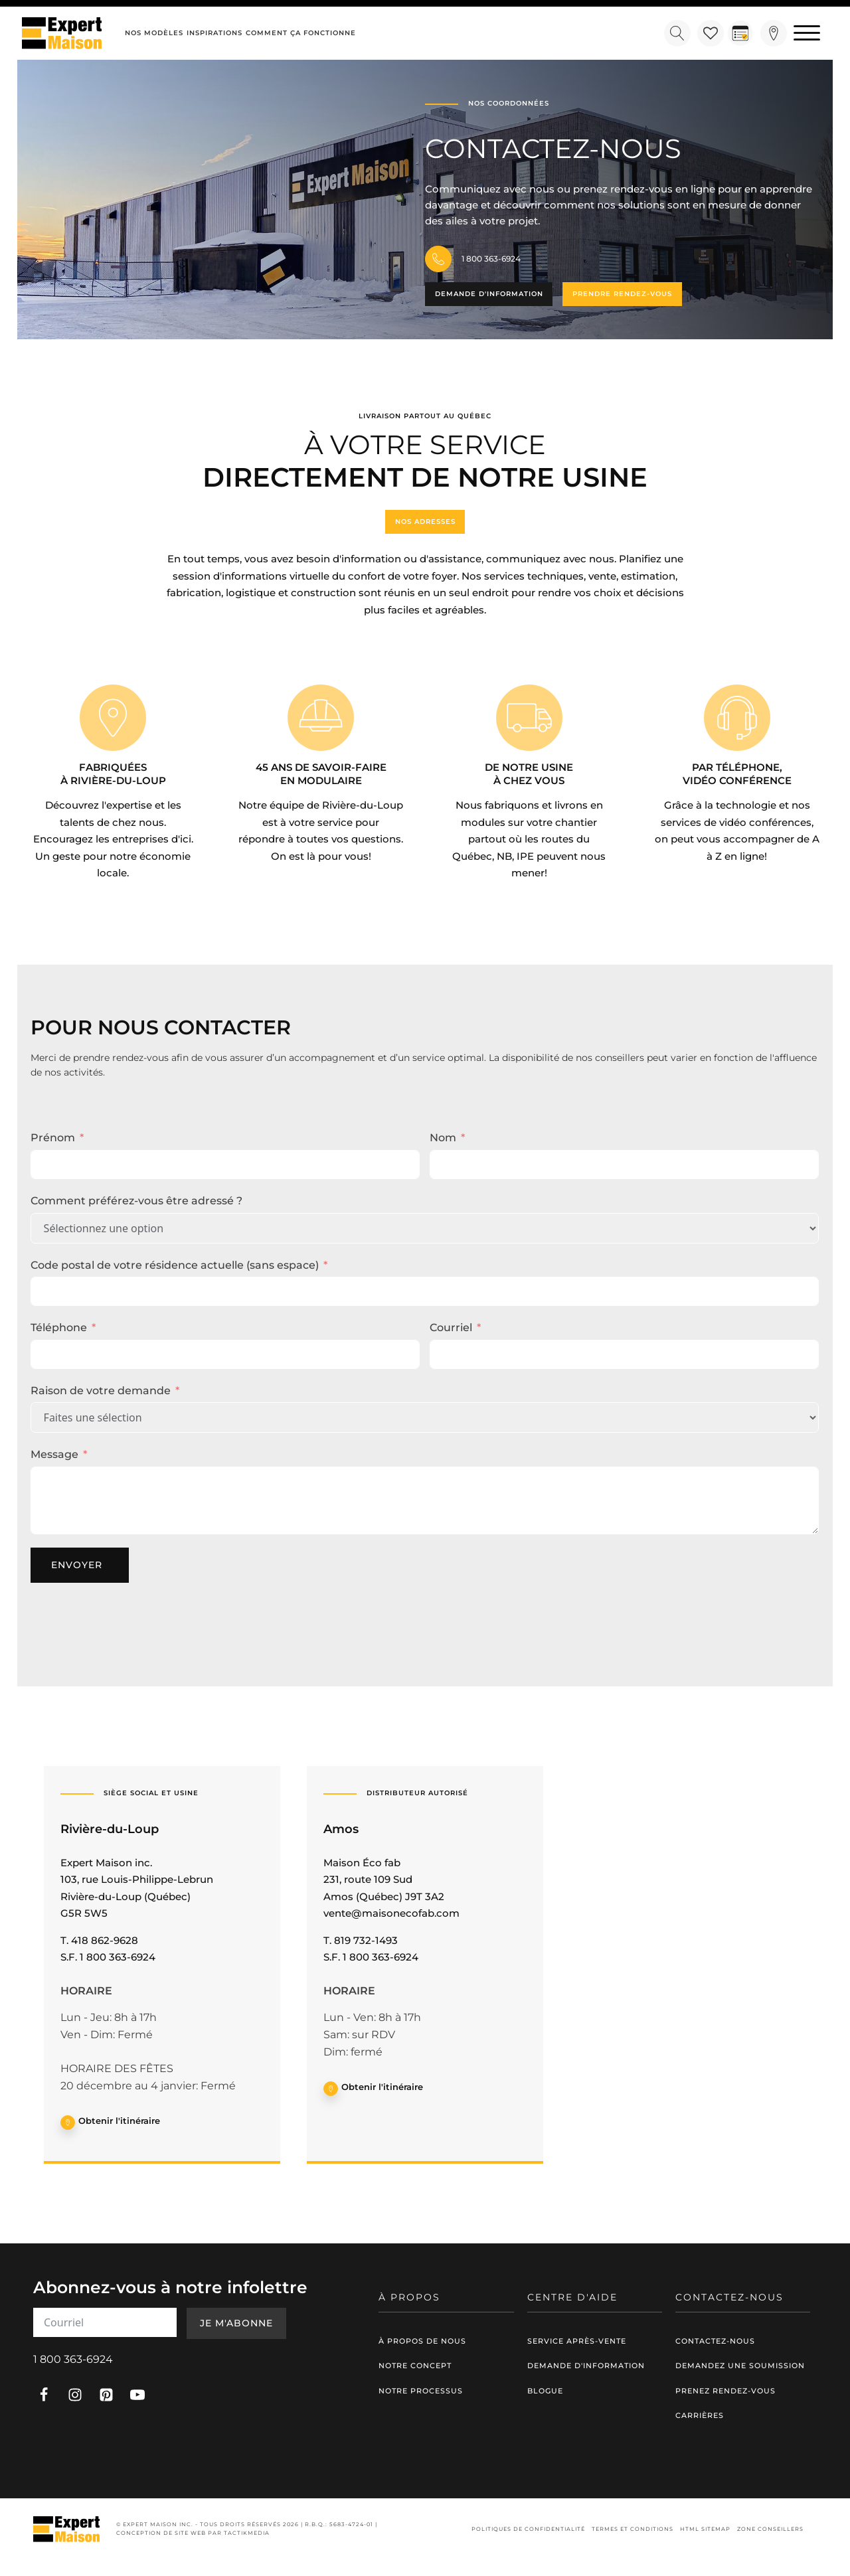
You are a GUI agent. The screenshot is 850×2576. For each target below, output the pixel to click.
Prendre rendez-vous (623, 293)
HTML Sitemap (705, 2529)
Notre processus (421, 2390)
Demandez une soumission (740, 2365)
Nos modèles (154, 33)
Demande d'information (489, 293)
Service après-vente (576, 2340)
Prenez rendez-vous (725, 2390)
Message (54, 1454)
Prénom (53, 1137)
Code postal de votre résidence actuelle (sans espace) (175, 1264)
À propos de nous (422, 2340)
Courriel (451, 1327)
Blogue (545, 2390)
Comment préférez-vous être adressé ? (136, 1200)
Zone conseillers (770, 2529)
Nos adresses (425, 521)
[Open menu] (807, 33)
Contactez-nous (715, 2340)
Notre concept (415, 2365)
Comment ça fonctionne (301, 33)
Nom (443, 1137)
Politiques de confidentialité (528, 2529)
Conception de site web (161, 2533)
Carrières (699, 2415)
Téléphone (59, 1327)
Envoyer (76, 1565)
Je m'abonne (236, 2323)
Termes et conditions (632, 2529)
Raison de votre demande (101, 1390)
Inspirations (214, 33)
